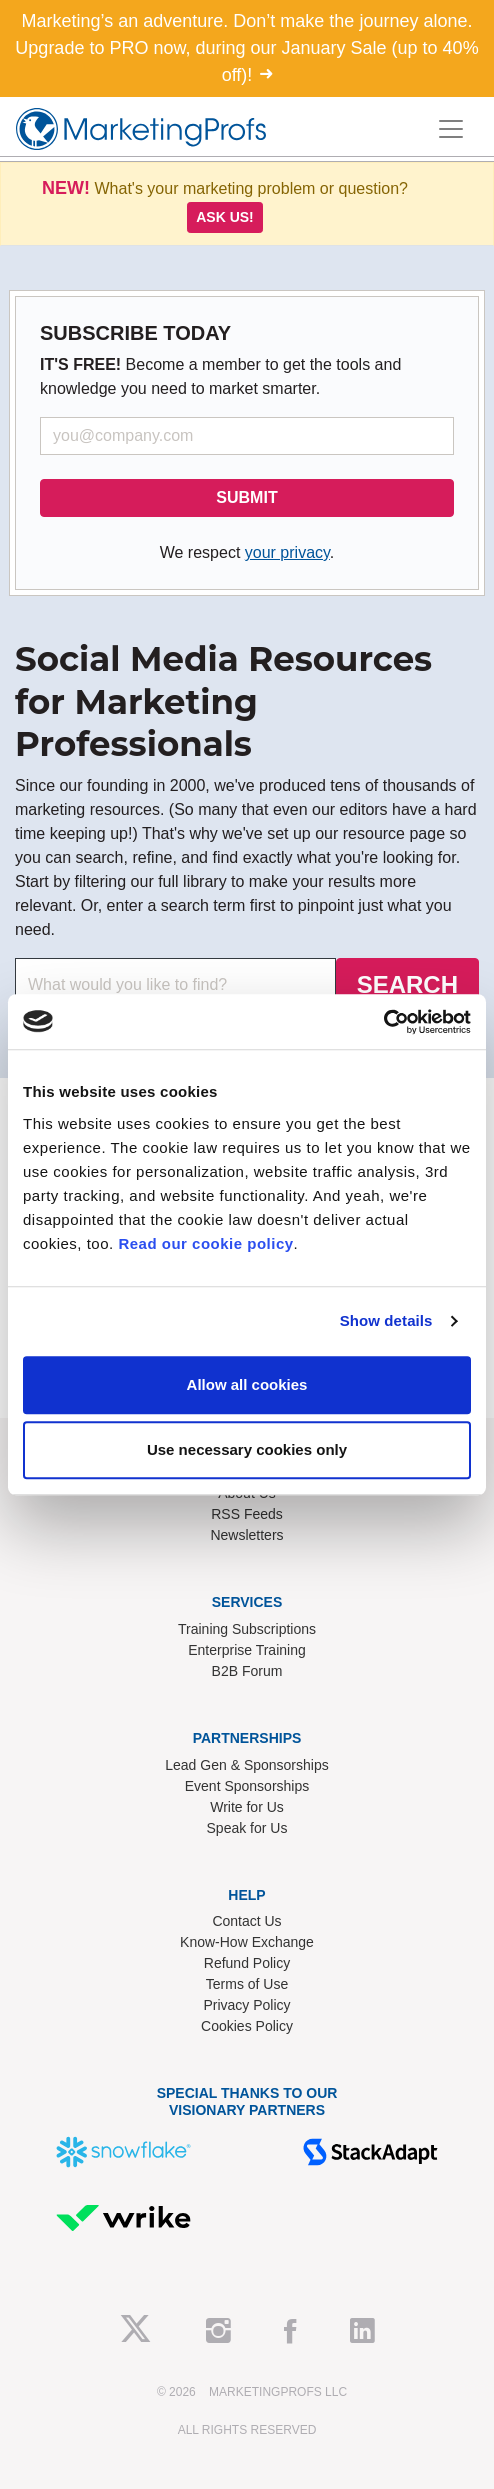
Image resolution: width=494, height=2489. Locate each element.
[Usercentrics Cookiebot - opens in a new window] (383, 1022)
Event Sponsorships (247, 1786)
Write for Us (247, 1807)
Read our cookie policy (205, 1243)
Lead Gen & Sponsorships (246, 1765)
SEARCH (407, 984)
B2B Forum (247, 1671)
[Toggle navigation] (451, 129)
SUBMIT (246, 497)
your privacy (287, 552)
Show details (386, 1320)
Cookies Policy (247, 2026)
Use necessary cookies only (247, 1449)
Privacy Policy (246, 2005)
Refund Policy (247, 1963)
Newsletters (246, 1535)
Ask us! (225, 217)
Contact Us (246, 1921)
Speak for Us (247, 1828)
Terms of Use (247, 1984)
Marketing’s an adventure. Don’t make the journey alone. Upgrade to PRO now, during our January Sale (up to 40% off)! (246, 48)
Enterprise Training (247, 1650)
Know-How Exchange (247, 1942)
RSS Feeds (247, 1514)
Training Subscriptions (247, 1629)
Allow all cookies (247, 1384)
